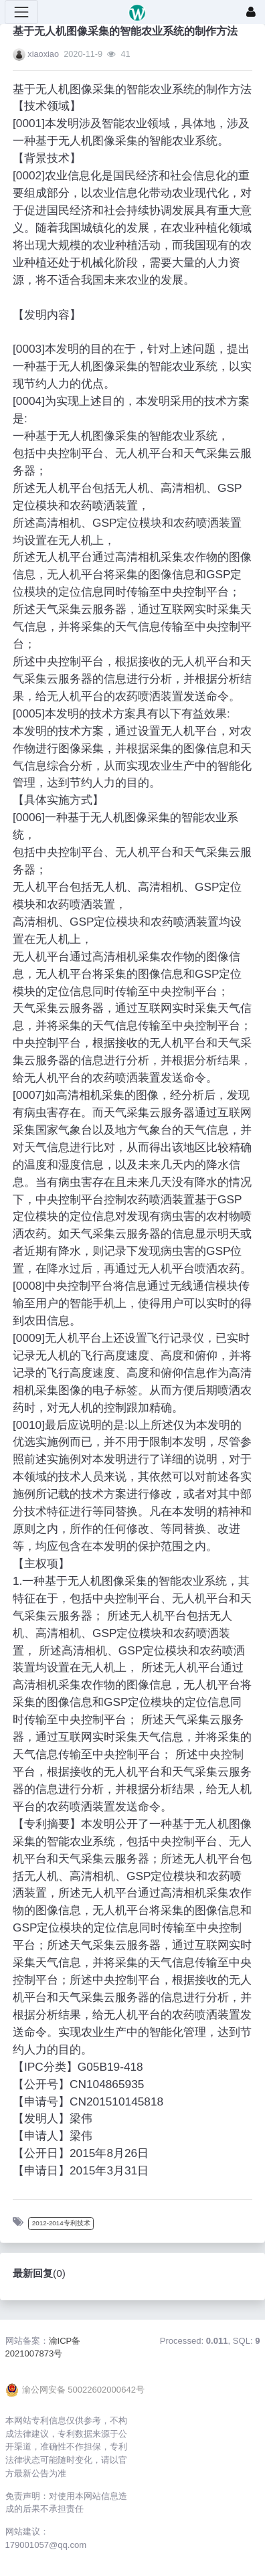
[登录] (251, 12)
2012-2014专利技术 (61, 2223)
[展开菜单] (21, 12)
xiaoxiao (43, 54)
